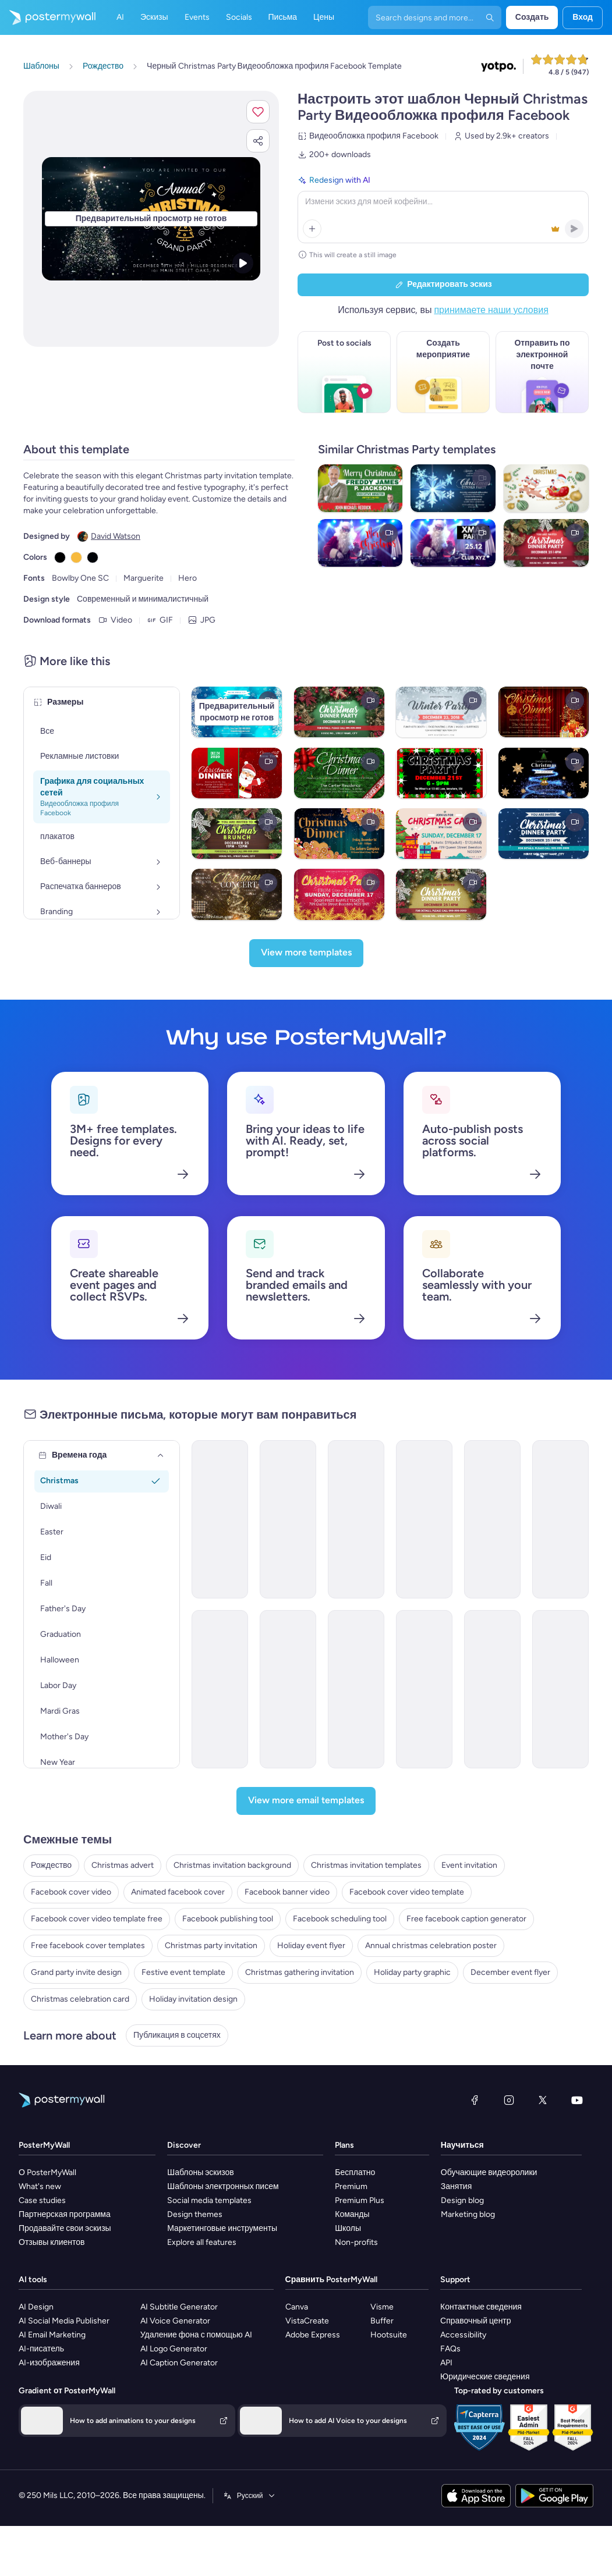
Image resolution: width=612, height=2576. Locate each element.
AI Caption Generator (179, 2363)
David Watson (115, 536)
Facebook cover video (71, 1892)
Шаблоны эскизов (200, 2172)
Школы (348, 2228)
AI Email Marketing (52, 2335)
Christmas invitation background (232, 1865)
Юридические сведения (484, 2377)
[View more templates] (306, 953)
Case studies (42, 2200)
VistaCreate (307, 2321)
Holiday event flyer (311, 1945)
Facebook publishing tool (227, 1919)
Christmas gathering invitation (299, 1972)
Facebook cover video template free (96, 1919)
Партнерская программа (65, 2214)
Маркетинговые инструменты (222, 2228)
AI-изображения (49, 2363)
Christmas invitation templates (366, 1865)
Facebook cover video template (406, 1892)
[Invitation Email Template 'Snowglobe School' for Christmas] (220, 1689)
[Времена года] (160, 1455)
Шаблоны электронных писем (222, 2186)
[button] (258, 111)
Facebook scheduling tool (340, 1919)
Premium (351, 2186)
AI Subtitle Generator (179, 2307)
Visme (382, 2307)
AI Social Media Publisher (64, 2321)
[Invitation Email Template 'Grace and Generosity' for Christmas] (356, 1519)
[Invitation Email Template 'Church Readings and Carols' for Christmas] (288, 1689)
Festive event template (183, 1972)
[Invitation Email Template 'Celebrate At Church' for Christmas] (424, 1689)
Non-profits (356, 2242)
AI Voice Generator (175, 2321)
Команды (352, 2214)
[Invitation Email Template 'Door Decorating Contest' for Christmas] (424, 1519)
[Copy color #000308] (92, 557)
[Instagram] (509, 2100)
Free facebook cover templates (88, 1945)
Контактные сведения (481, 2307)
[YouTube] (577, 2100)
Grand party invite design (76, 1972)
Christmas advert (122, 1865)
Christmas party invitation (211, 1945)
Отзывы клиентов (52, 2242)
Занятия (456, 2186)
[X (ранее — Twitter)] (542, 2100)
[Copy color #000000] (60, 557)
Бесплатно (355, 2172)
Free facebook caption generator (466, 1919)
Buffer (382, 2321)
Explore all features (201, 2242)
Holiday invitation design (193, 1999)
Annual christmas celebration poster (431, 1945)
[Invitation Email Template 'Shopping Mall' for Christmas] (288, 1519)
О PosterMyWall (47, 2172)
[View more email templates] (306, 1801)
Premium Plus (359, 2200)
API (446, 2363)
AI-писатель (41, 2349)
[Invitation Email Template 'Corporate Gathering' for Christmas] (560, 1519)
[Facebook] (474, 2100)
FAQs (450, 2349)
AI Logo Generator (173, 2349)
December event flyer (510, 1972)
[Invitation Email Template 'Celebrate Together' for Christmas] (492, 1689)
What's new (40, 2186)
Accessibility (463, 2335)
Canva (296, 2307)
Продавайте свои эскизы (65, 2228)
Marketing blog (468, 2214)
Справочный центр (475, 2321)
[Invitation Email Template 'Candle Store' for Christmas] (492, 1519)
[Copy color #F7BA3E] (76, 557)
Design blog (462, 2200)
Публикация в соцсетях (177, 2035)
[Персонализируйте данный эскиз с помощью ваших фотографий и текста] (151, 218)
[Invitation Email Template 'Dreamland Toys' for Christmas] (220, 1519)
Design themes (194, 2214)
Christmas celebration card (80, 1999)
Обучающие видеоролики (489, 2172)
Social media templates (209, 2200)
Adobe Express (312, 2335)
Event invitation (469, 1865)
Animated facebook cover (178, 1892)
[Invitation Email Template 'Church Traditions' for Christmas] (560, 1689)
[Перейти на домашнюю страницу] (47, 17)
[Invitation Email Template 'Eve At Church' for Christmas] (356, 1689)
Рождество (51, 1865)
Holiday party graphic (412, 1972)
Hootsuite (388, 2335)
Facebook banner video (287, 1892)
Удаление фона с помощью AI (196, 2335)
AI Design (36, 2307)
